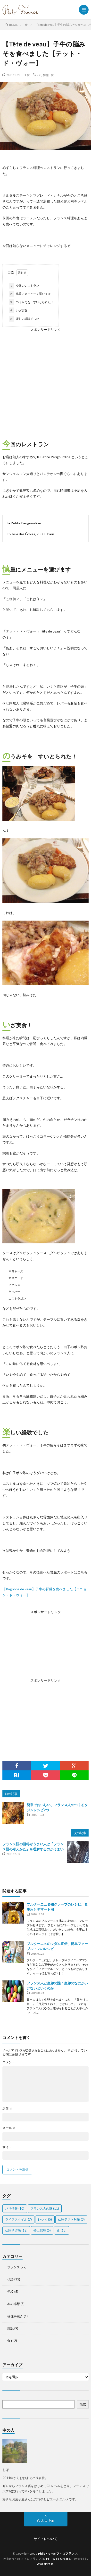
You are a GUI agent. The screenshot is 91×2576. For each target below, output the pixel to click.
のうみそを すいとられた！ (31, 302)
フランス (13, 2267)
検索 (83, 2404)
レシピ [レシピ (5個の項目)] (45, 2219)
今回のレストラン (24, 286)
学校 (10, 2292)
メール (9, 2127)
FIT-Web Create (58, 2558)
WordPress (45, 2564)
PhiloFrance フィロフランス (58, 2553)
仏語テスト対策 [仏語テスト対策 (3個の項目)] (71, 2219)
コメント (8, 2062)
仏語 (10, 2279)
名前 (7, 2108)
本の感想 (13, 2304)
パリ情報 (43, 74)
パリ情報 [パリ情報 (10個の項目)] (14, 2208)
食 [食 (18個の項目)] (61, 2230)
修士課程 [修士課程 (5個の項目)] (42, 2230)
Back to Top (45, 2520)
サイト (7, 2147)
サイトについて (46, 2539)
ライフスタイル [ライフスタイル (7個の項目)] (18, 2219)
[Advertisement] (45, 380)
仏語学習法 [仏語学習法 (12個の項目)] (16, 2230)
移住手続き (15, 2316)
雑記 (10, 2328)
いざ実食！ (19, 310)
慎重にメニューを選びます (30, 294)
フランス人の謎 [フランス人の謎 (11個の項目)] (44, 2208)
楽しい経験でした (24, 319)
